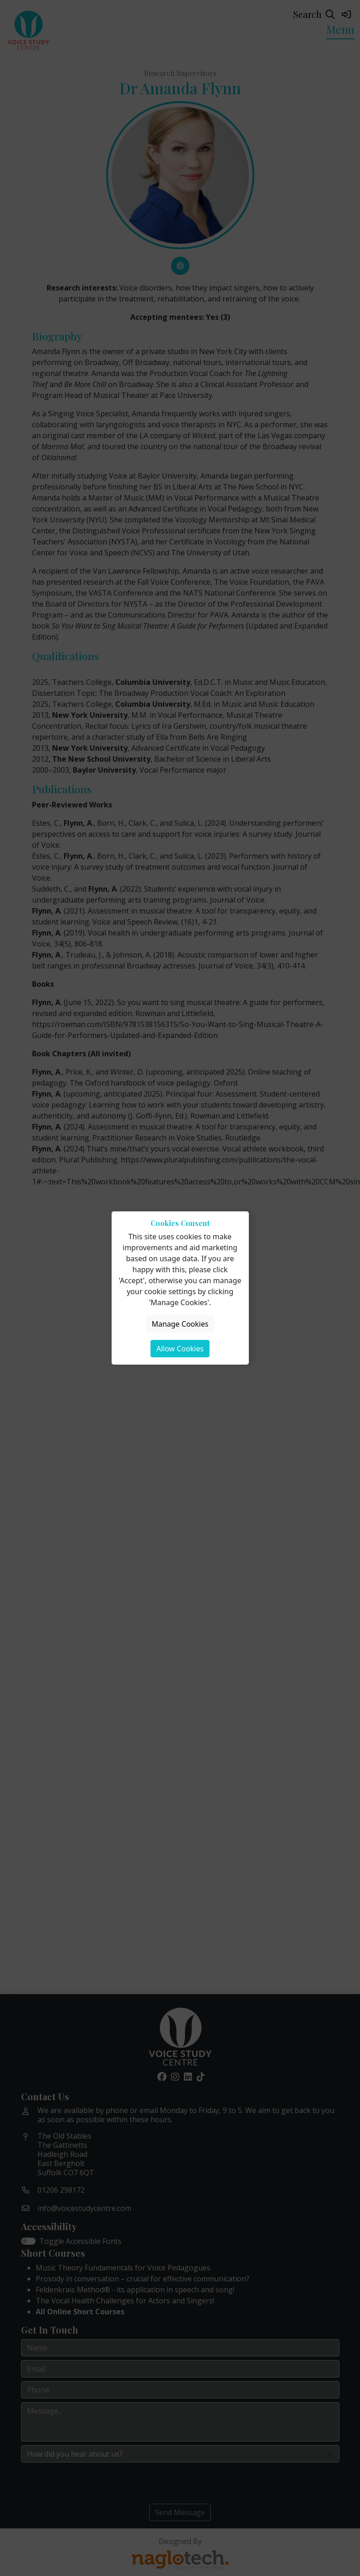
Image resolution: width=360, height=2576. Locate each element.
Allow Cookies (180, 1349)
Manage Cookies (179, 1324)
